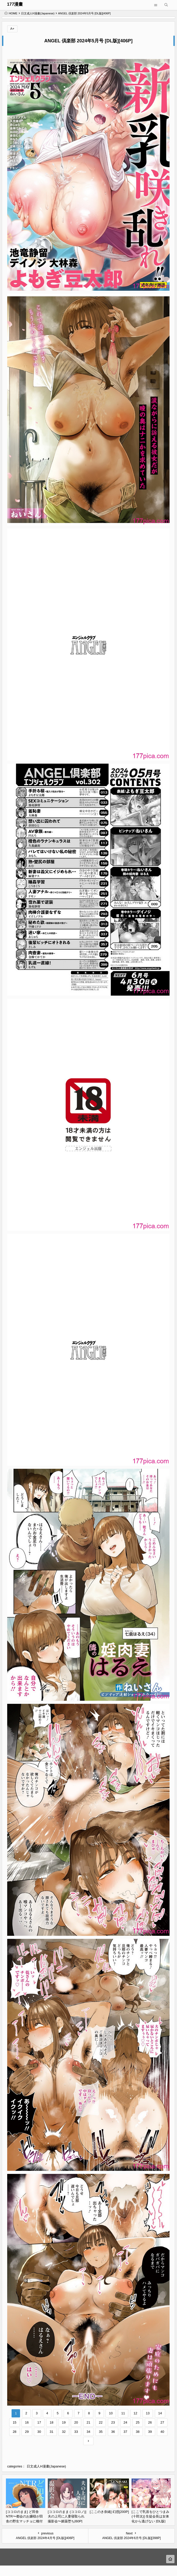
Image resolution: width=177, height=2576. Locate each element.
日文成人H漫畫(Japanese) (37, 13)
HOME (10, 13)
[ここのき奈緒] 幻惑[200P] (109, 2512)
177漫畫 (15, 4)
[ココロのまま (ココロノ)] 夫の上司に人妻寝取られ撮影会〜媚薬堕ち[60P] (67, 2516)
